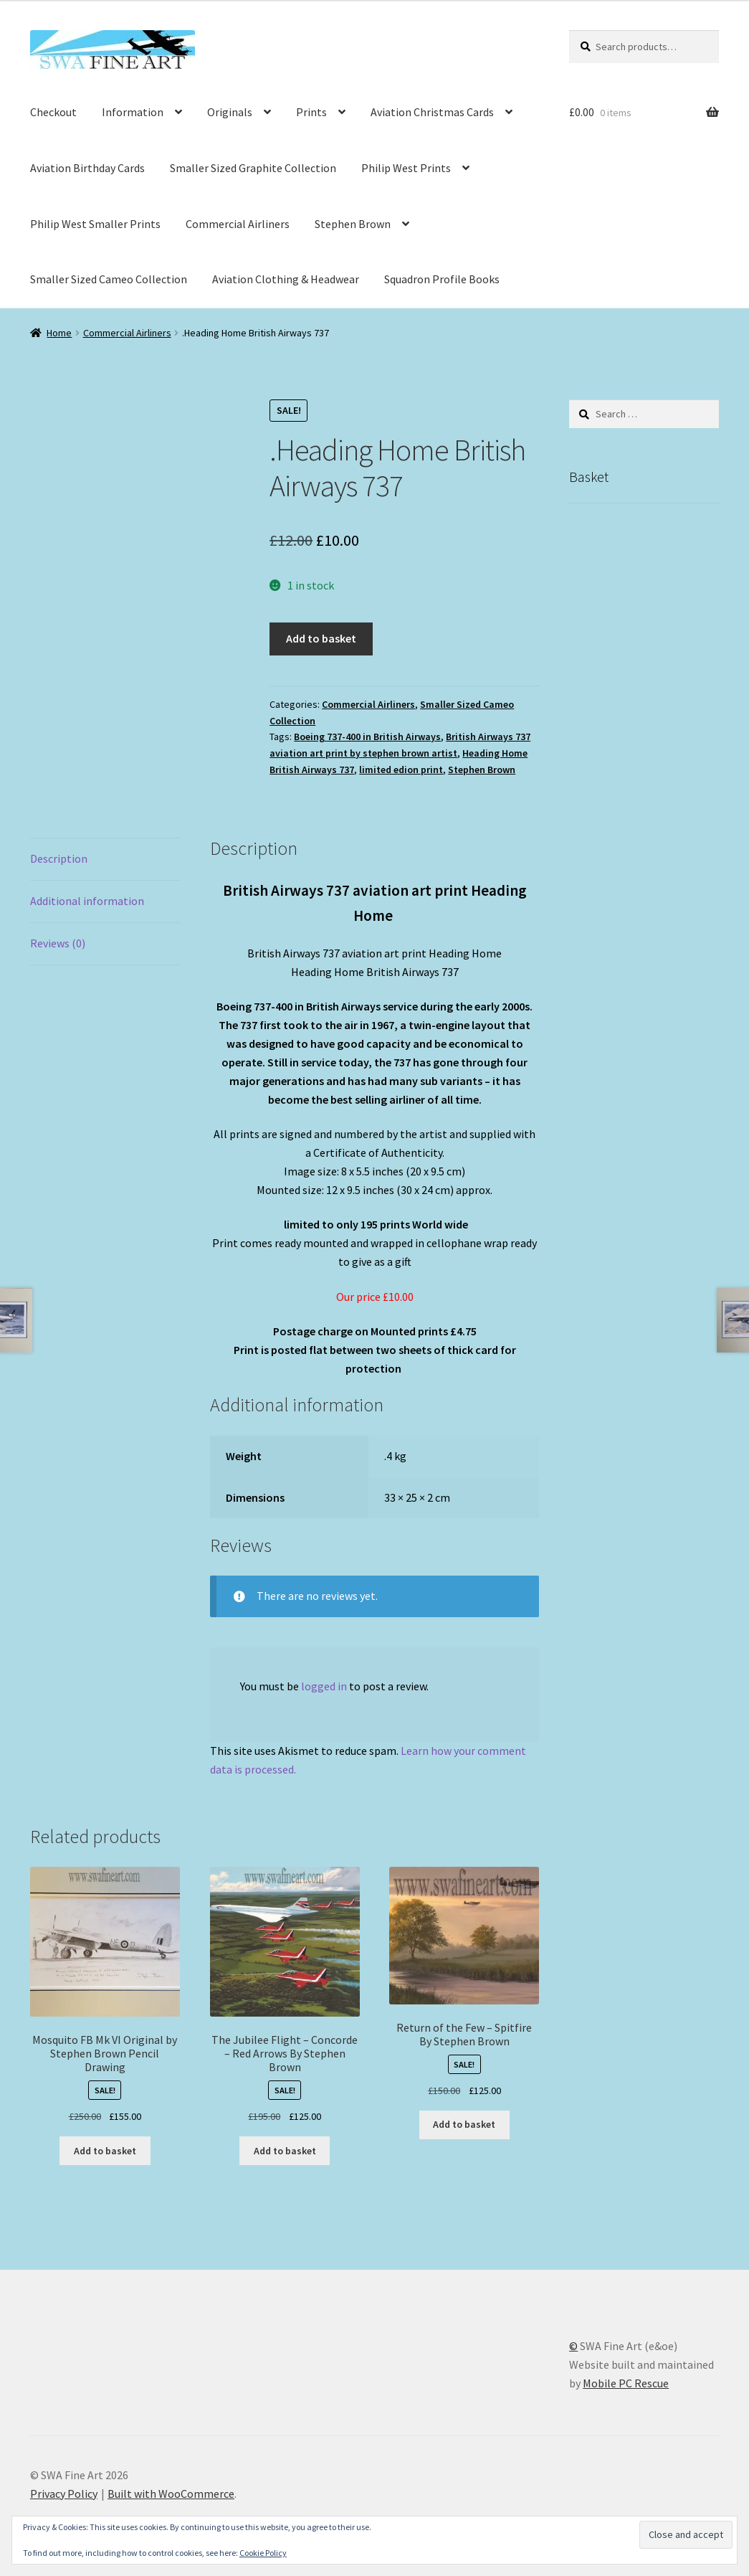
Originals (229, 112)
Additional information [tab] (87, 901)
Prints (311, 112)
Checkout (53, 112)
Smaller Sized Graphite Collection (253, 168)
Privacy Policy (63, 2493)
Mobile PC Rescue (626, 2383)
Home (59, 332)
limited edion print (401, 769)
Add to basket (321, 638)
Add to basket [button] (105, 2150)
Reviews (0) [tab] (57, 943)
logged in (324, 1686)
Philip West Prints (406, 168)
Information (132, 112)
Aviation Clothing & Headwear (285, 279)
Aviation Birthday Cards (87, 168)
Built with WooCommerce (171, 2493)
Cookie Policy (263, 2552)
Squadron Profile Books (442, 279)
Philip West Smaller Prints (95, 224)
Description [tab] (58, 858)
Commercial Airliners (238, 224)
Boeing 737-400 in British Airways (367, 736)
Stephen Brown (353, 224)
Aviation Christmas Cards (432, 112)
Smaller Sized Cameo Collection (108, 279)
